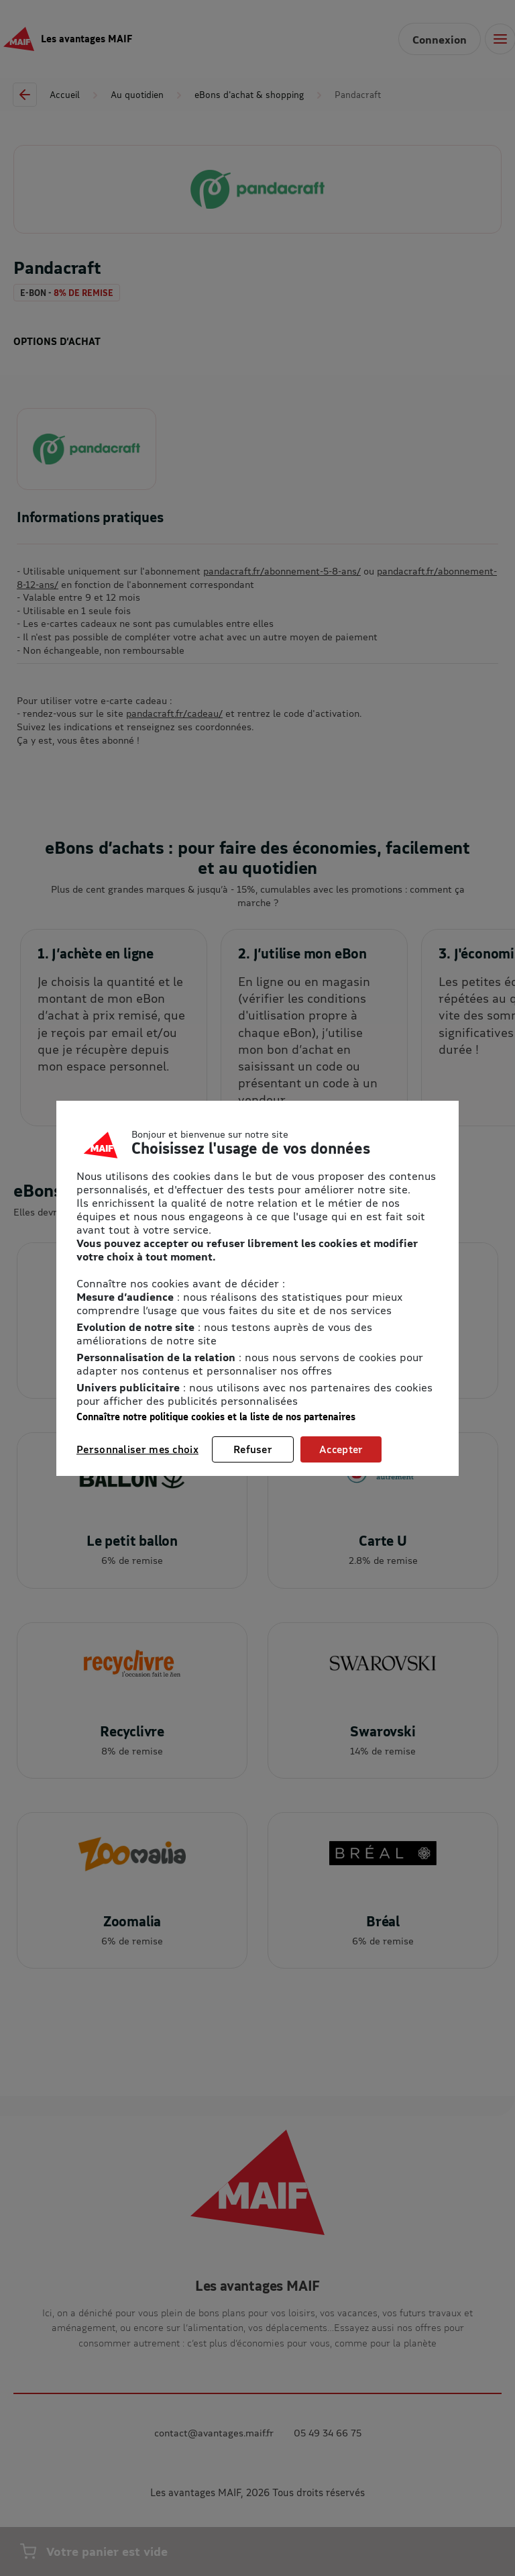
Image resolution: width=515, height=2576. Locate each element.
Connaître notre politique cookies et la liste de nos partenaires (215, 1416)
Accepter (341, 1449)
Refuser (252, 1449)
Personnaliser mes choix (137, 1449)
